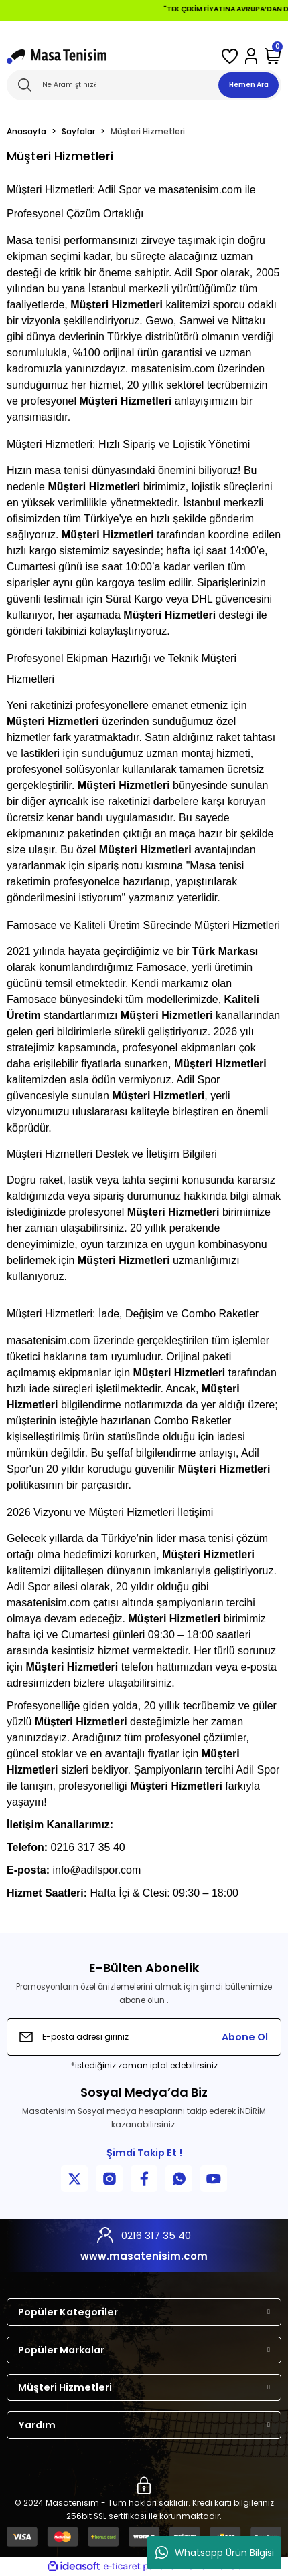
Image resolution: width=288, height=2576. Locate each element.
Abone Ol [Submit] (245, 2037)
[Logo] (56, 56)
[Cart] (273, 56)
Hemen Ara (249, 85)
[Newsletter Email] (144, 2037)
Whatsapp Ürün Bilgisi (214, 2552)
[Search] (144, 85)
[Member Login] (251, 56)
